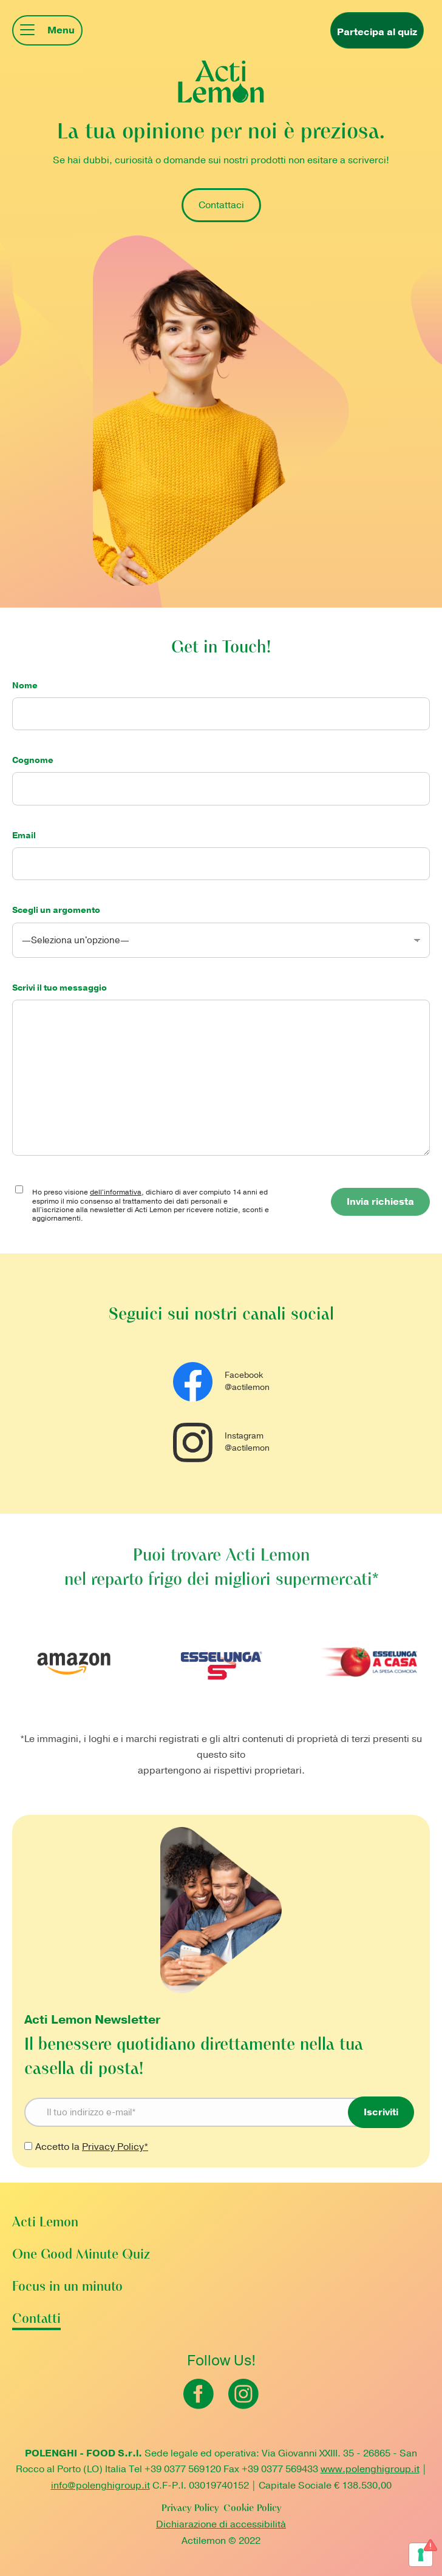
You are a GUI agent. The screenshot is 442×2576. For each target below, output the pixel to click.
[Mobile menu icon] (47, 30)
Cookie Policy (252, 2508)
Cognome (221, 774)
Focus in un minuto (67, 2287)
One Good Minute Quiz (81, 2255)
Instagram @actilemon (221, 1442)
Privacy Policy (190, 2508)
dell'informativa (115, 1192)
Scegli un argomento (221, 925)
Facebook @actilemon (221, 1382)
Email (221, 850)
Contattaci (221, 205)
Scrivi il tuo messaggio (221, 994)
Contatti (36, 2320)
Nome (221, 700)
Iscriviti (381, 2112)
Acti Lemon (45, 2223)
